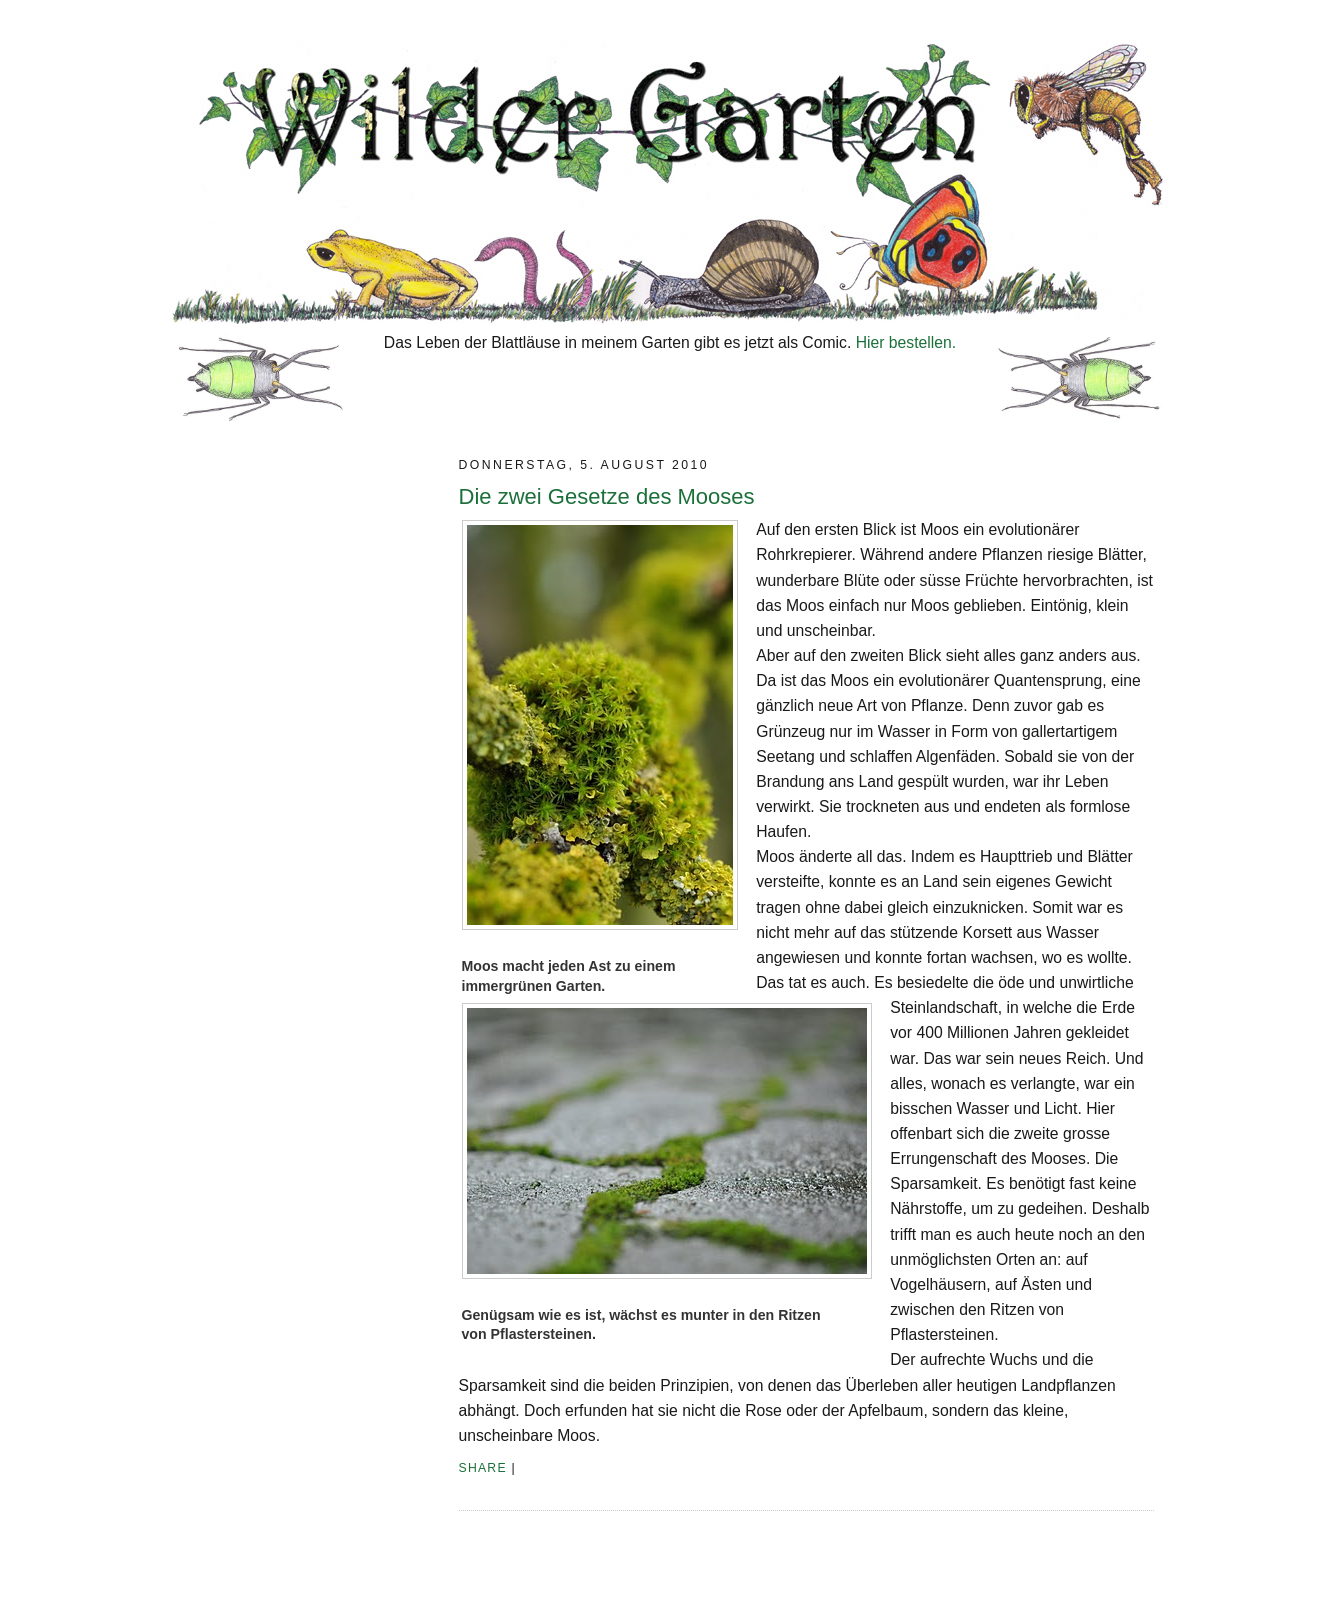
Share (483, 1468)
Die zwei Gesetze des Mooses (607, 496)
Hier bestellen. (906, 342)
